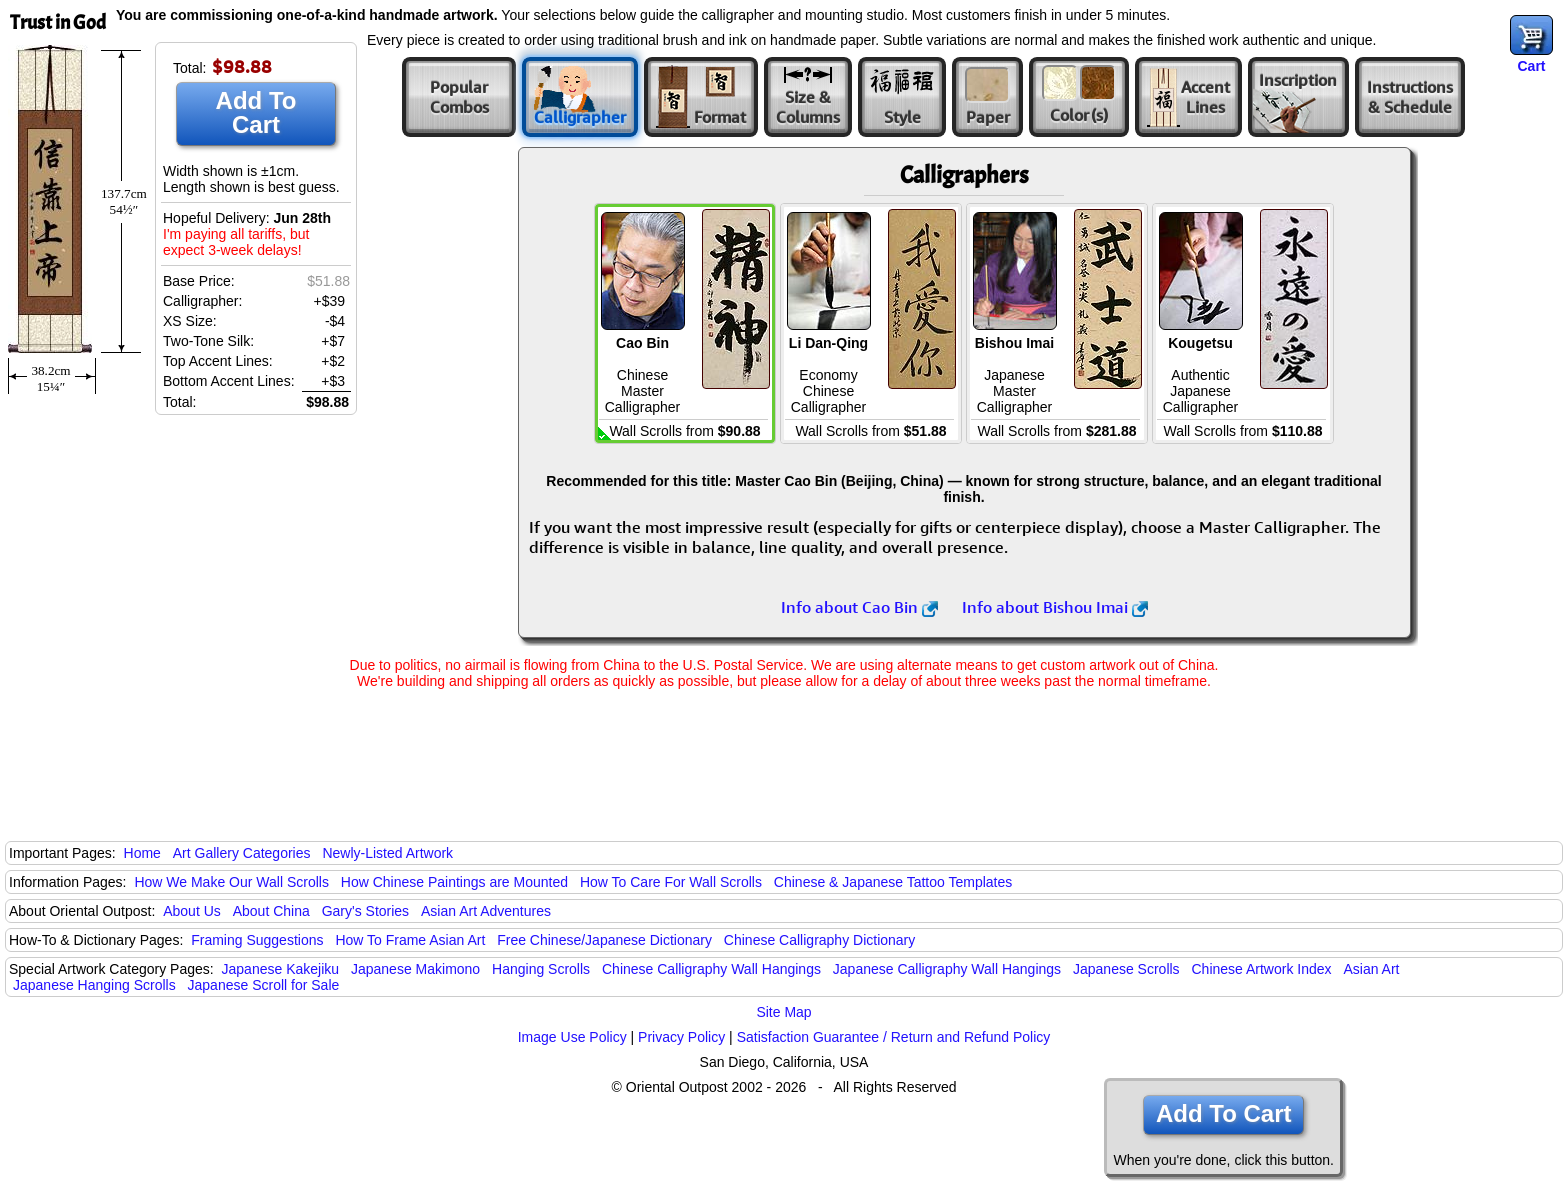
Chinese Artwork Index (1262, 969)
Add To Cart (256, 112)
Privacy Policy (681, 1037)
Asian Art (1371, 969)
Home (142, 853)
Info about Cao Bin (859, 607)
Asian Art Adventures (486, 911)
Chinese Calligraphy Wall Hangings (711, 969)
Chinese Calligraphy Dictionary (819, 940)
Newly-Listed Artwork (387, 853)
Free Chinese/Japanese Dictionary (604, 940)
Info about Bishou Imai (1055, 607)
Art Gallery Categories (242, 853)
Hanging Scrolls (541, 969)
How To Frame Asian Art (410, 940)
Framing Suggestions (257, 940)
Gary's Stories (365, 911)
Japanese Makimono (415, 969)
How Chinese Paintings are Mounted (454, 882)
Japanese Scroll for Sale (264, 985)
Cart (1531, 66)
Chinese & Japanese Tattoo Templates (893, 882)
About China (271, 911)
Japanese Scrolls (1126, 969)
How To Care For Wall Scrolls (671, 882)
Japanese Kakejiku (281, 969)
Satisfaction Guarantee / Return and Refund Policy (894, 1037)
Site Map (783, 1012)
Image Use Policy (572, 1037)
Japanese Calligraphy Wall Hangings (947, 969)
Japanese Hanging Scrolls (94, 985)
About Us (192, 911)
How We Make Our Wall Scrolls (231, 882)
